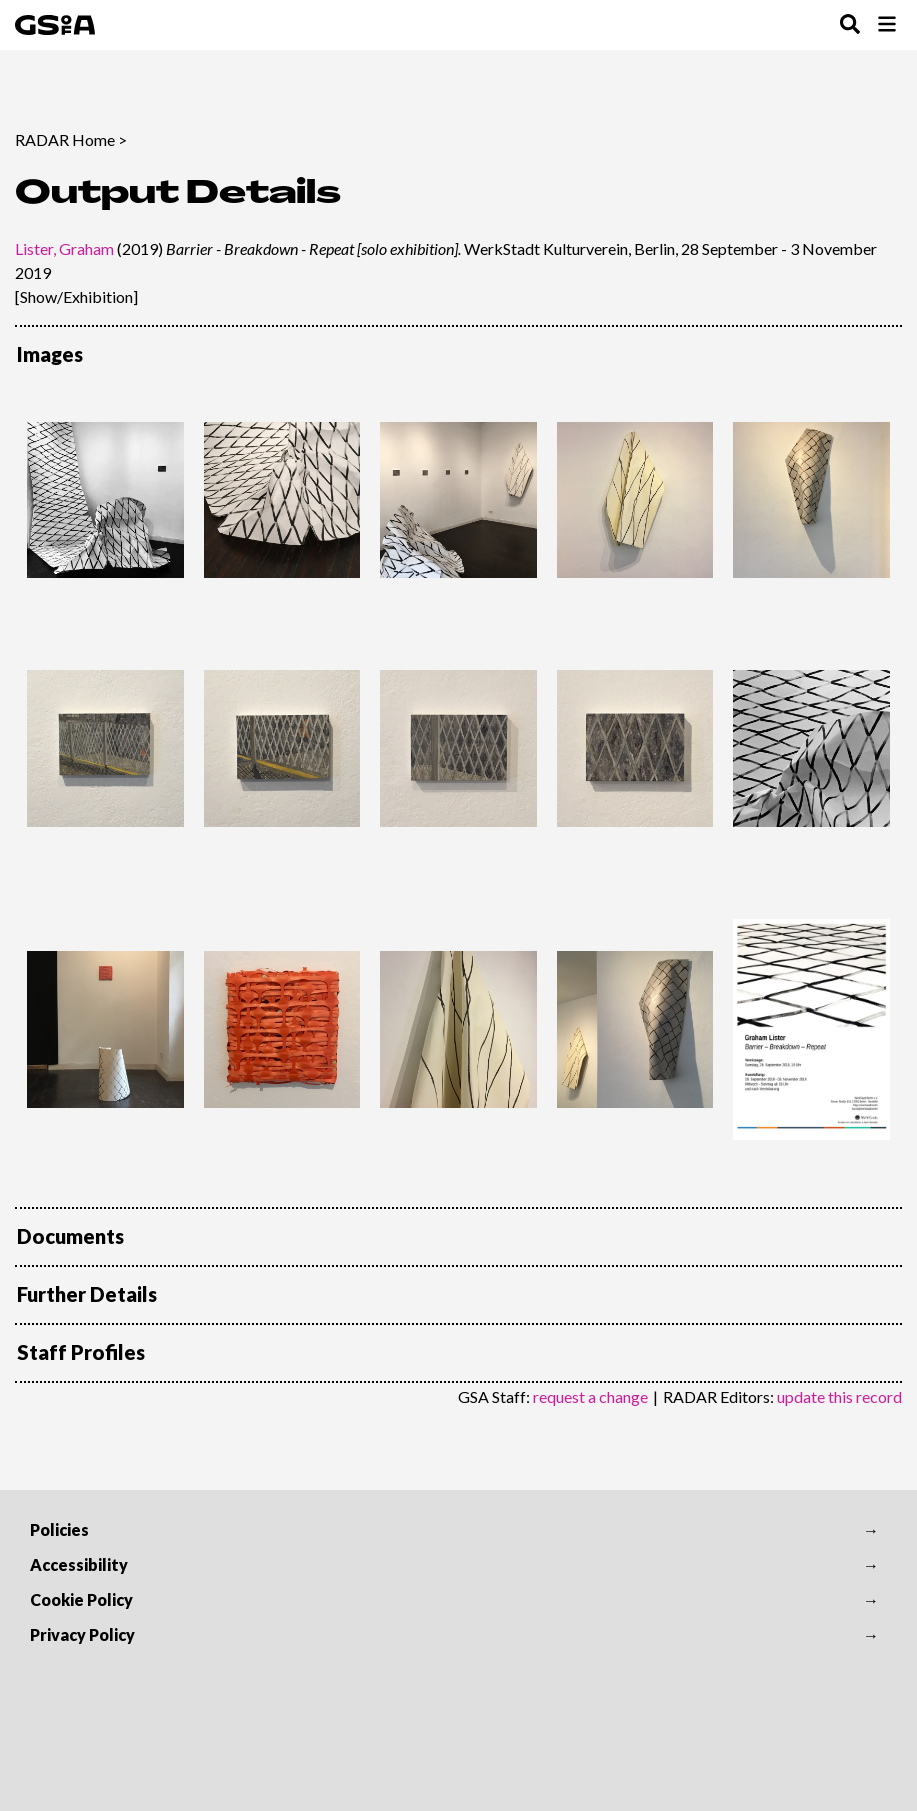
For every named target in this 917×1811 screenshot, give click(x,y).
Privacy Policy (82, 1634)
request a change (590, 1396)
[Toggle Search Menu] (850, 25)
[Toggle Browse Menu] (887, 25)
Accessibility (79, 1564)
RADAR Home (65, 139)
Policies (59, 1529)
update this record (839, 1396)
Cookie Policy (81, 1599)
